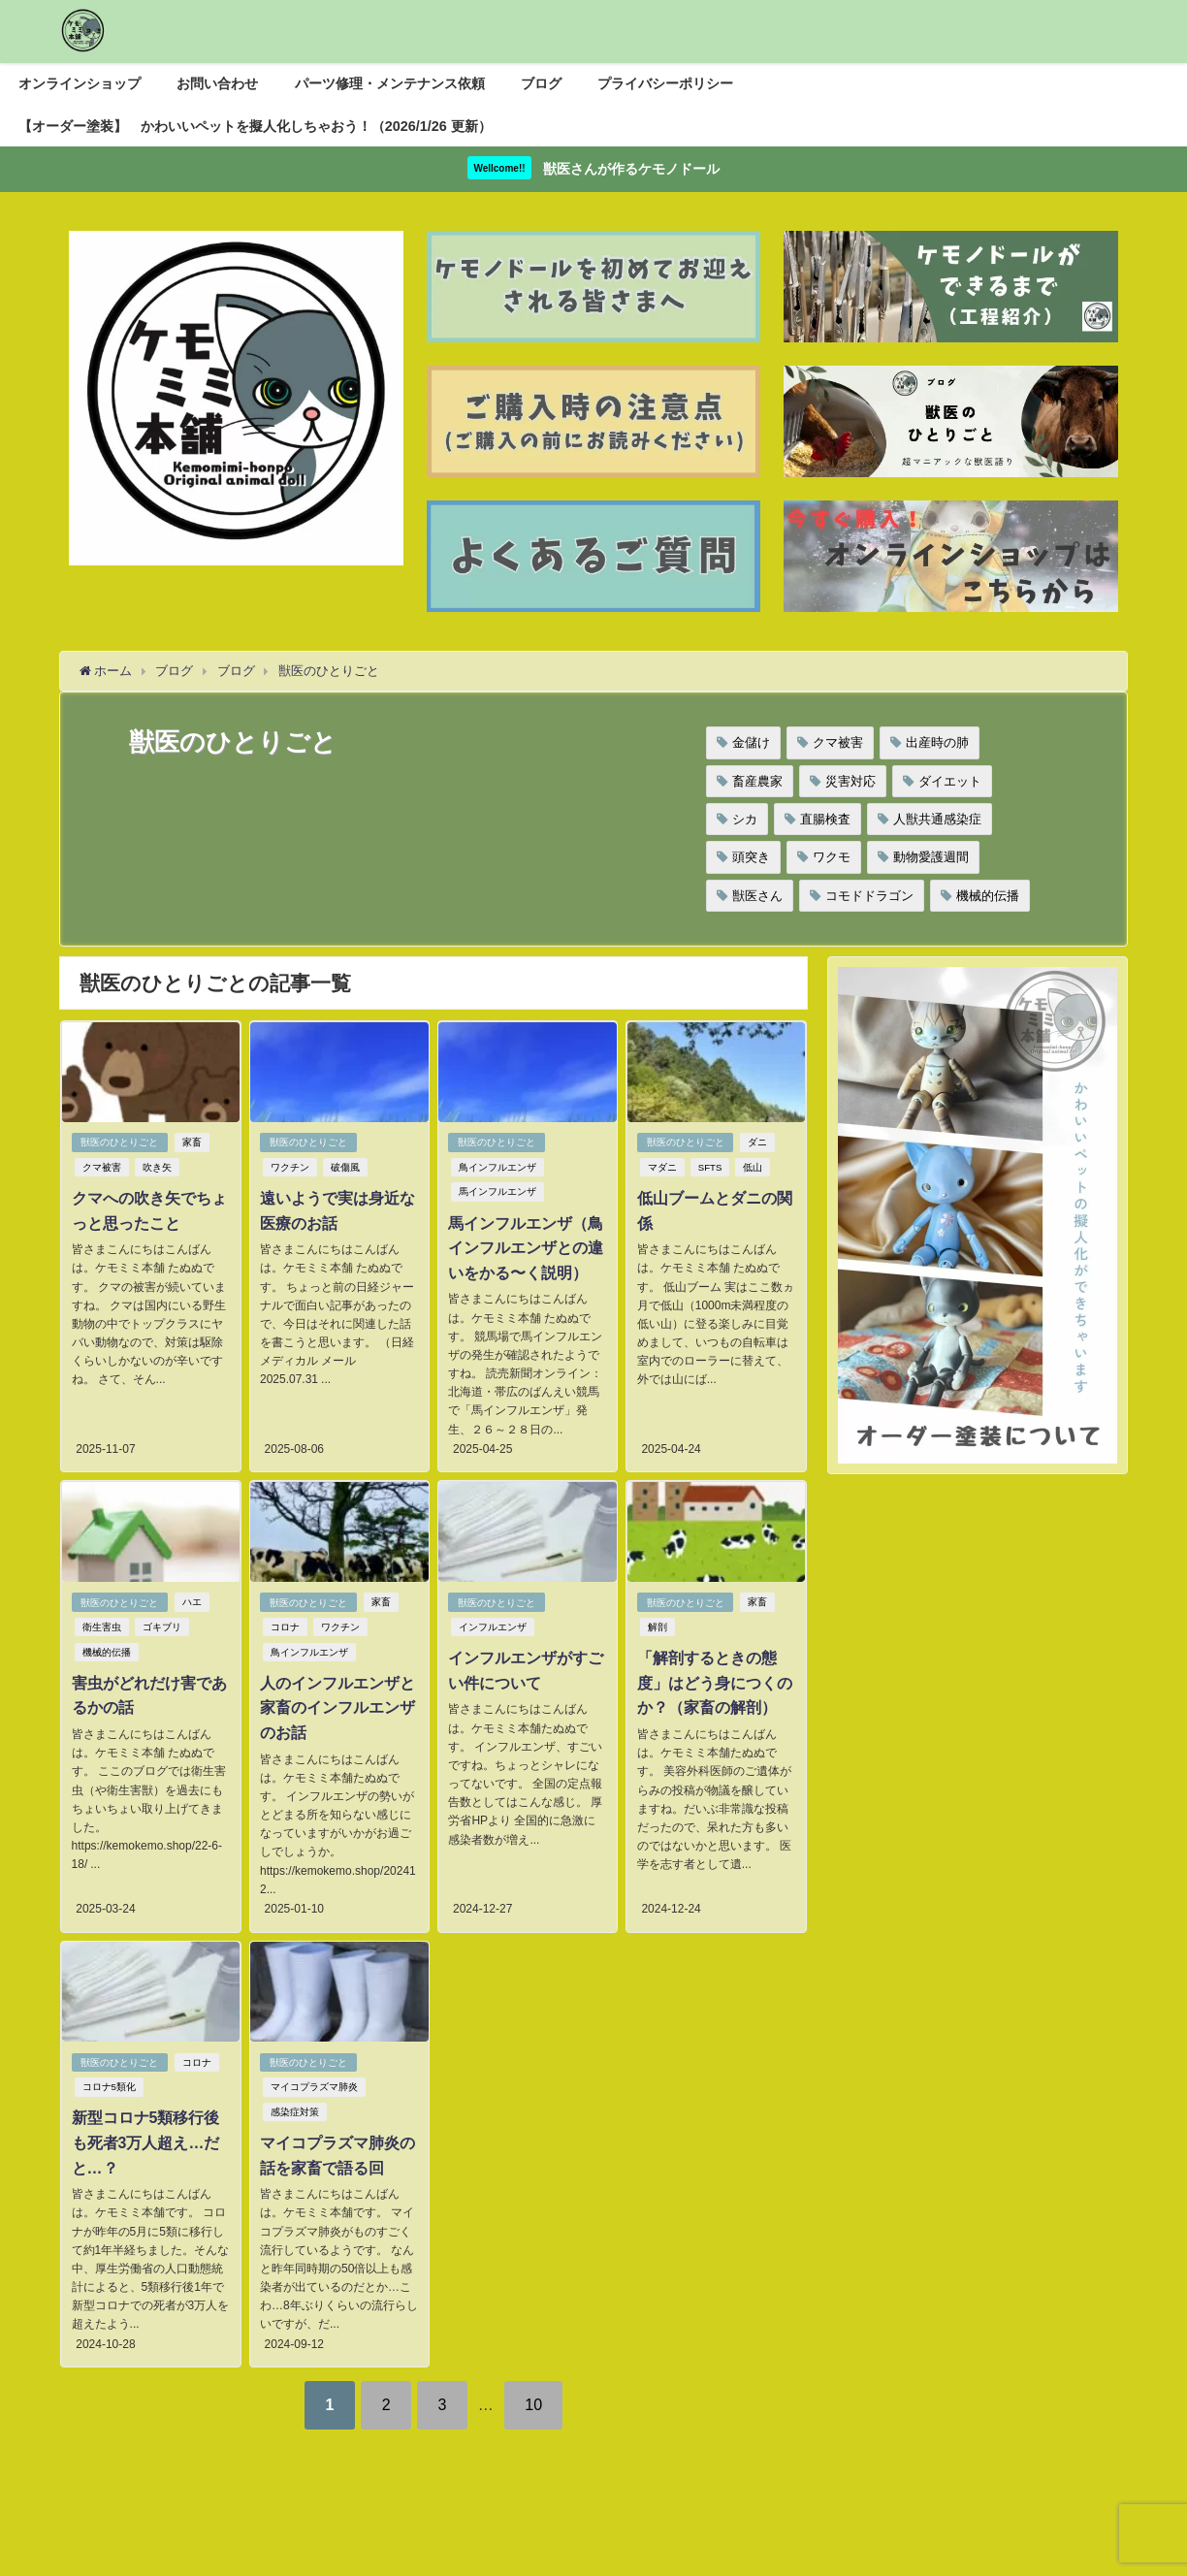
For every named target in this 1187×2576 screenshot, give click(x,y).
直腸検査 (825, 819)
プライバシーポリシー (665, 83)
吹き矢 (156, 1167)
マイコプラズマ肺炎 (314, 2086)
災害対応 (850, 781)
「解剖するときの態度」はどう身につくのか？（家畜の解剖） (713, 1682)
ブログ (541, 83)
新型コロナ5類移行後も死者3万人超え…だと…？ (145, 2141)
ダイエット (949, 781)
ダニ (757, 1143)
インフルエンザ (493, 1627)
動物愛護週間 (931, 857)
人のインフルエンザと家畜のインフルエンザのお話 (337, 1707)
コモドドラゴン (869, 895)
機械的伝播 (987, 895)
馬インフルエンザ (497, 1192)
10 (534, 2403)
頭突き (751, 857)
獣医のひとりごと (119, 1143)
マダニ (661, 1167)
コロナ (285, 1627)
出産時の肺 (937, 742)
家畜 (192, 1143)
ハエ (192, 1601)
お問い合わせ (217, 83)
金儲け (751, 742)
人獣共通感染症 (937, 819)
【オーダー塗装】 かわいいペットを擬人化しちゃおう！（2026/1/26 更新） (255, 126)
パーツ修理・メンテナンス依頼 (390, 83)
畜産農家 (757, 781)
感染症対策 (295, 2111)
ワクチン (290, 1167)
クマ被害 (838, 742)
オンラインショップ (79, 83)
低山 (752, 1167)
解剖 (656, 1627)
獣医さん (757, 895)
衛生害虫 (100, 1627)
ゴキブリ (161, 1627)
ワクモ (831, 857)
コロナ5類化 (108, 2086)
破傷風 (345, 1167)
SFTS (709, 1167)
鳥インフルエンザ (497, 1167)
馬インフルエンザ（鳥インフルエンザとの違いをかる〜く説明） (525, 1247)
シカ (744, 819)
